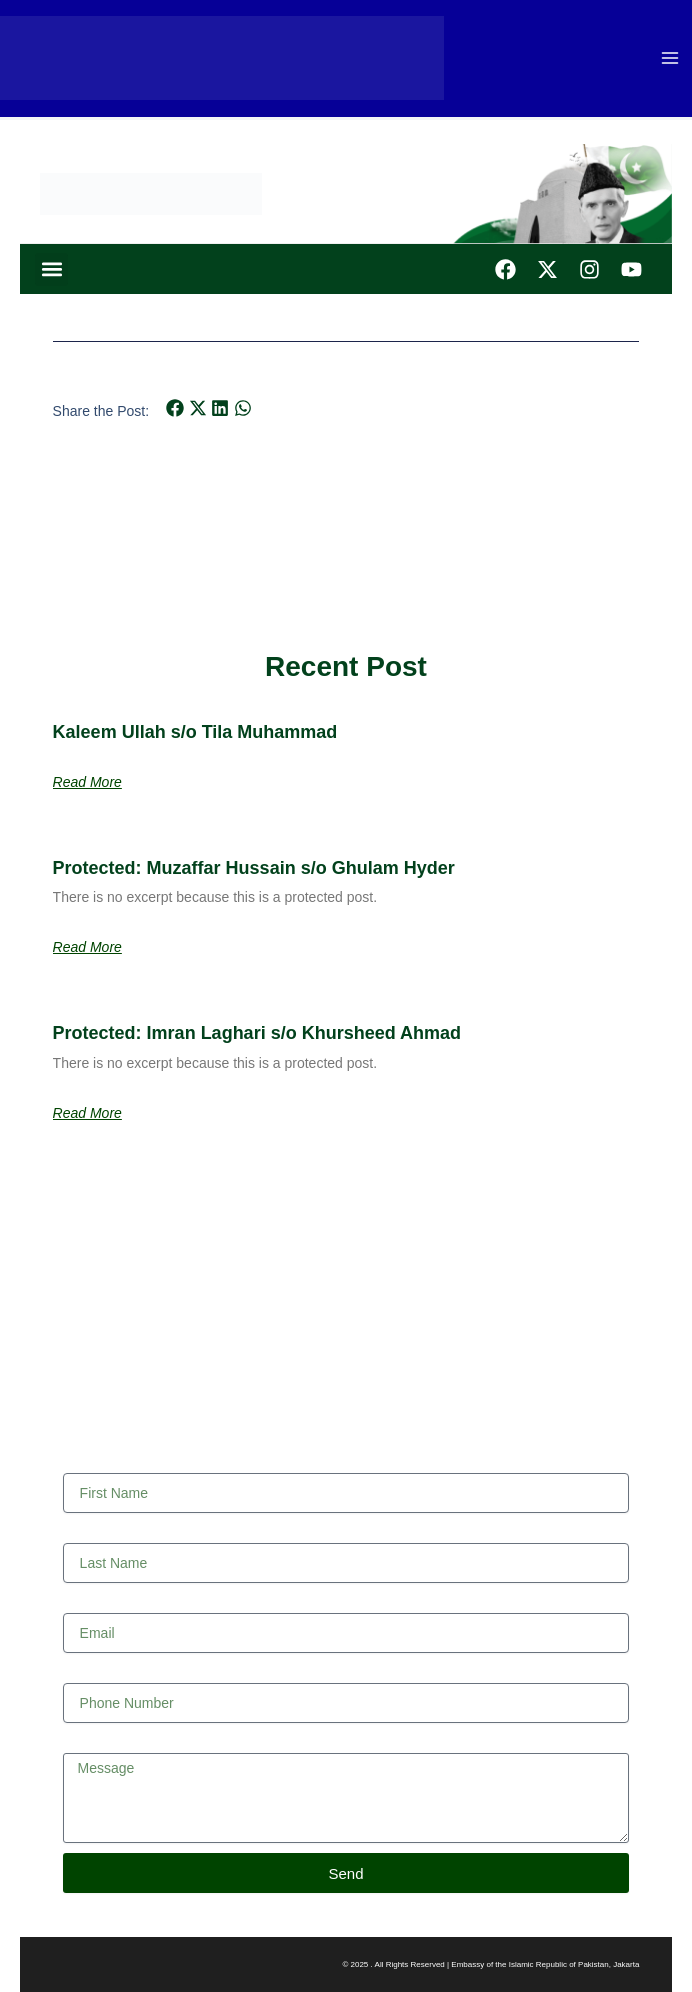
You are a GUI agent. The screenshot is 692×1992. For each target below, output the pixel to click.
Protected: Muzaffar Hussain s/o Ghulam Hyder (254, 868)
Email (80, 1603)
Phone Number (110, 1673)
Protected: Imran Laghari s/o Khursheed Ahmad (257, 1033)
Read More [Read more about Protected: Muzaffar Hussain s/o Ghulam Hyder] (87, 947)
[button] (51, 269)
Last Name (97, 1533)
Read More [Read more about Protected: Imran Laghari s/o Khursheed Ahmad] (87, 1113)
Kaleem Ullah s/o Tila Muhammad (195, 732)
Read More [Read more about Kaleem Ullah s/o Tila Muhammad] (87, 782)
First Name (97, 1463)
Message (91, 1743)
